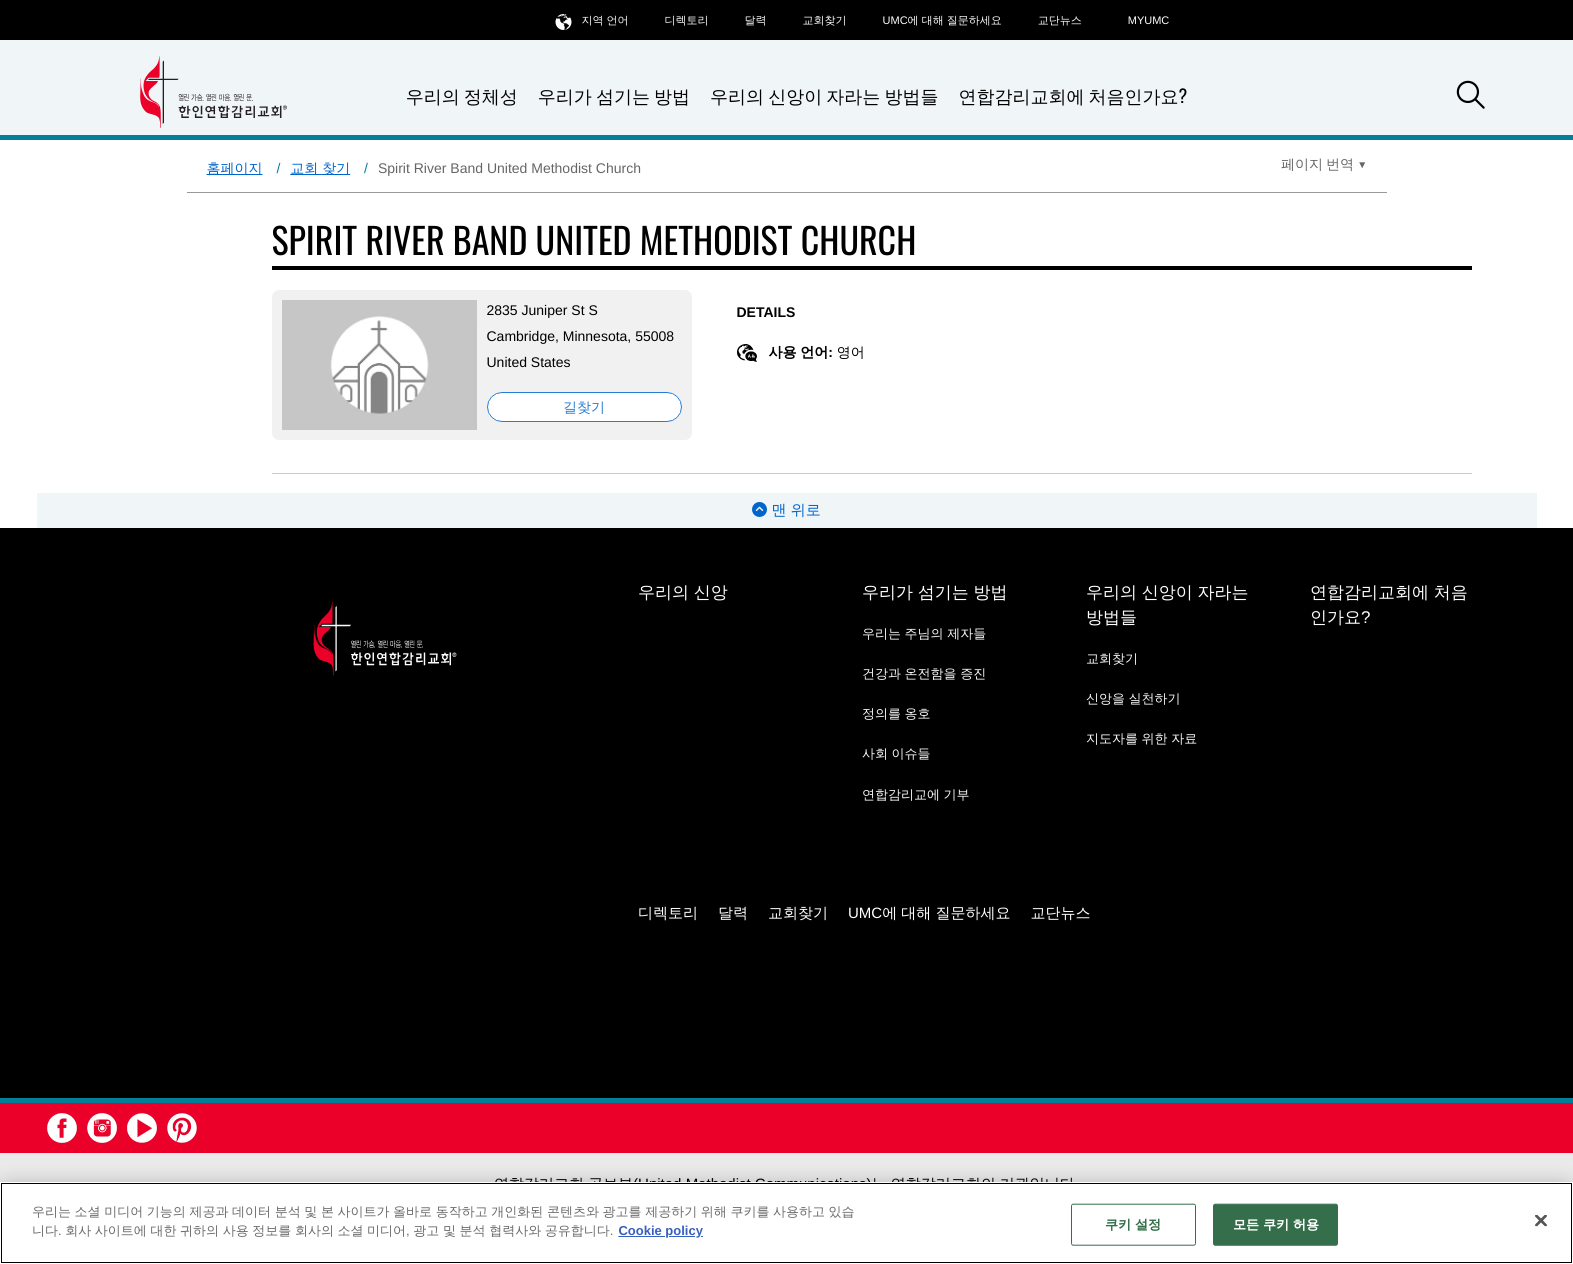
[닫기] (1541, 1220)
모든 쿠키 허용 (1276, 1224)
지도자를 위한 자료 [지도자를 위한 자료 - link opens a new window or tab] (1141, 738)
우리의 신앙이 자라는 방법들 (824, 96)
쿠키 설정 (1133, 1224)
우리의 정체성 (462, 96)
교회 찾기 (320, 168)
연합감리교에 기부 (916, 794)
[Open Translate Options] (1324, 164)
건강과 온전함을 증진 (924, 673)
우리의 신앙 (683, 592)
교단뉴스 (1060, 21)
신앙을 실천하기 (1133, 698)
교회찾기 (825, 21)
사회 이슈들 (896, 753)
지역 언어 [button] (591, 20)
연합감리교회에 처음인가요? (1072, 96)
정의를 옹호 (896, 713)
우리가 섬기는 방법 (614, 96)
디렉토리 (687, 21)
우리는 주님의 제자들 (924, 633)
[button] (1471, 98)
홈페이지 (235, 168)
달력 (756, 21)
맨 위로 (786, 510)
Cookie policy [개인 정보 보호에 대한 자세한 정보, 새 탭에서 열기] (660, 1230)
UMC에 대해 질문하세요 (942, 21)
